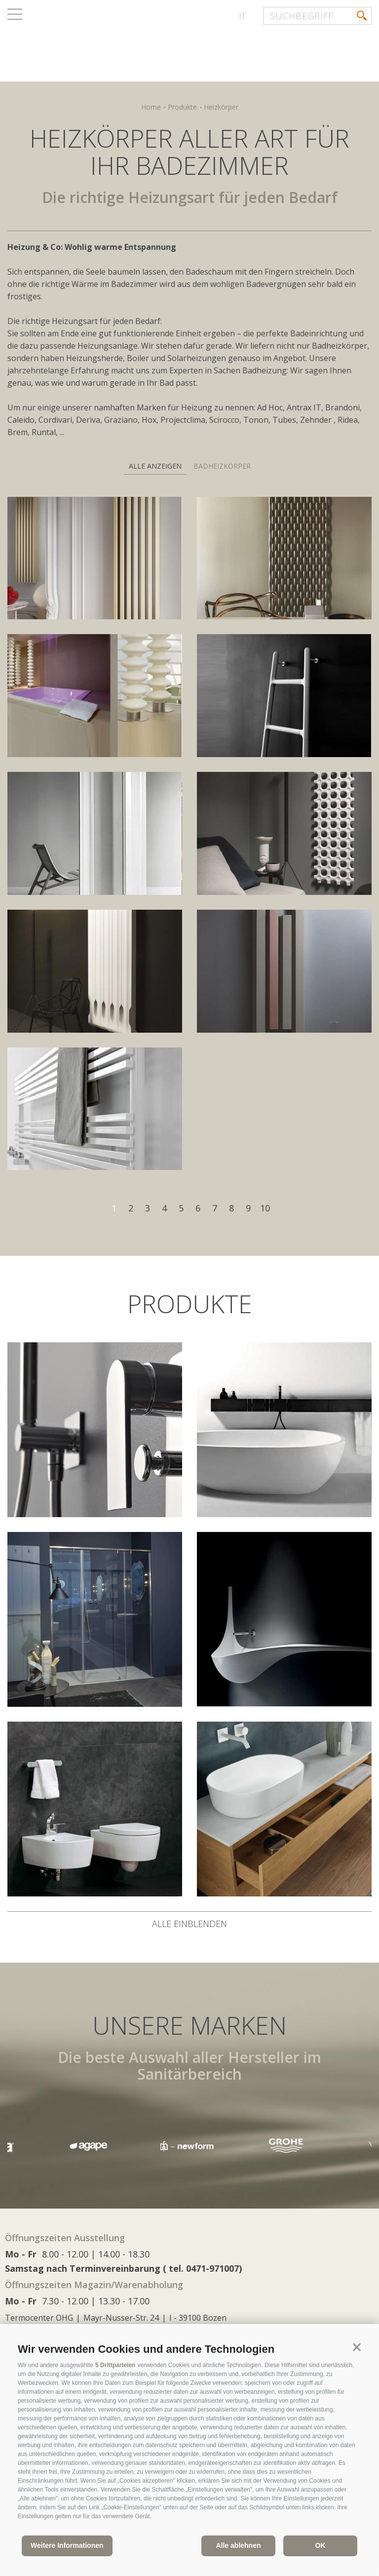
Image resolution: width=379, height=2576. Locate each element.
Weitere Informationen (67, 2545)
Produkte (182, 107)
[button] (356, 2347)
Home (151, 107)
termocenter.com (126, 46)
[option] (189, 2145)
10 (265, 1208)
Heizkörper (221, 107)
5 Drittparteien (115, 2365)
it (242, 16)
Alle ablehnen (238, 2545)
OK (320, 2545)
